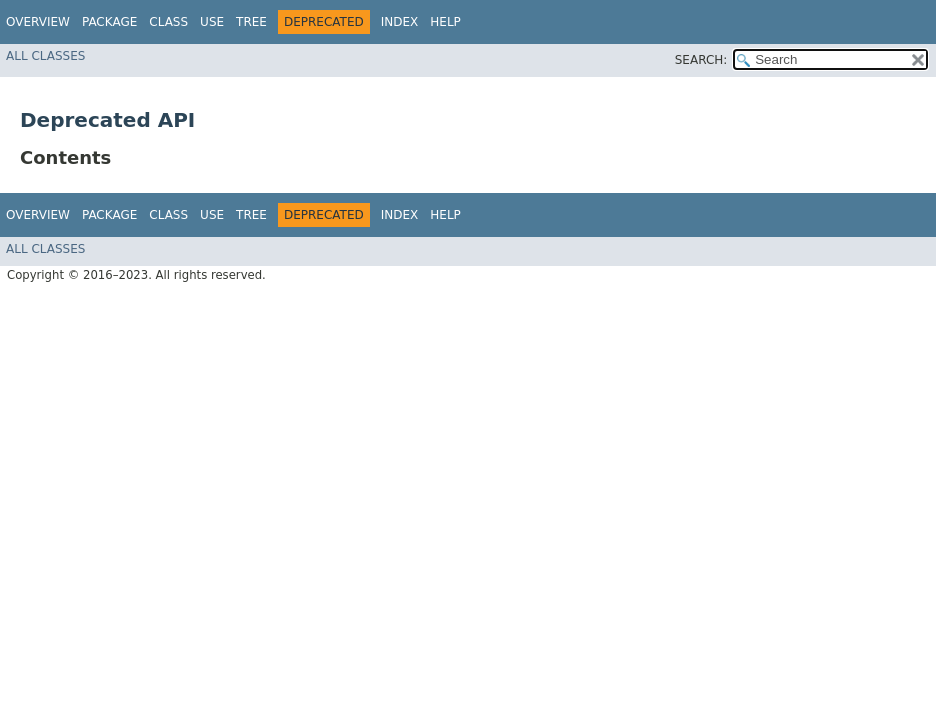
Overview (38, 22)
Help (445, 22)
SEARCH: (701, 60)
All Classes (45, 56)
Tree (251, 22)
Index (400, 22)
